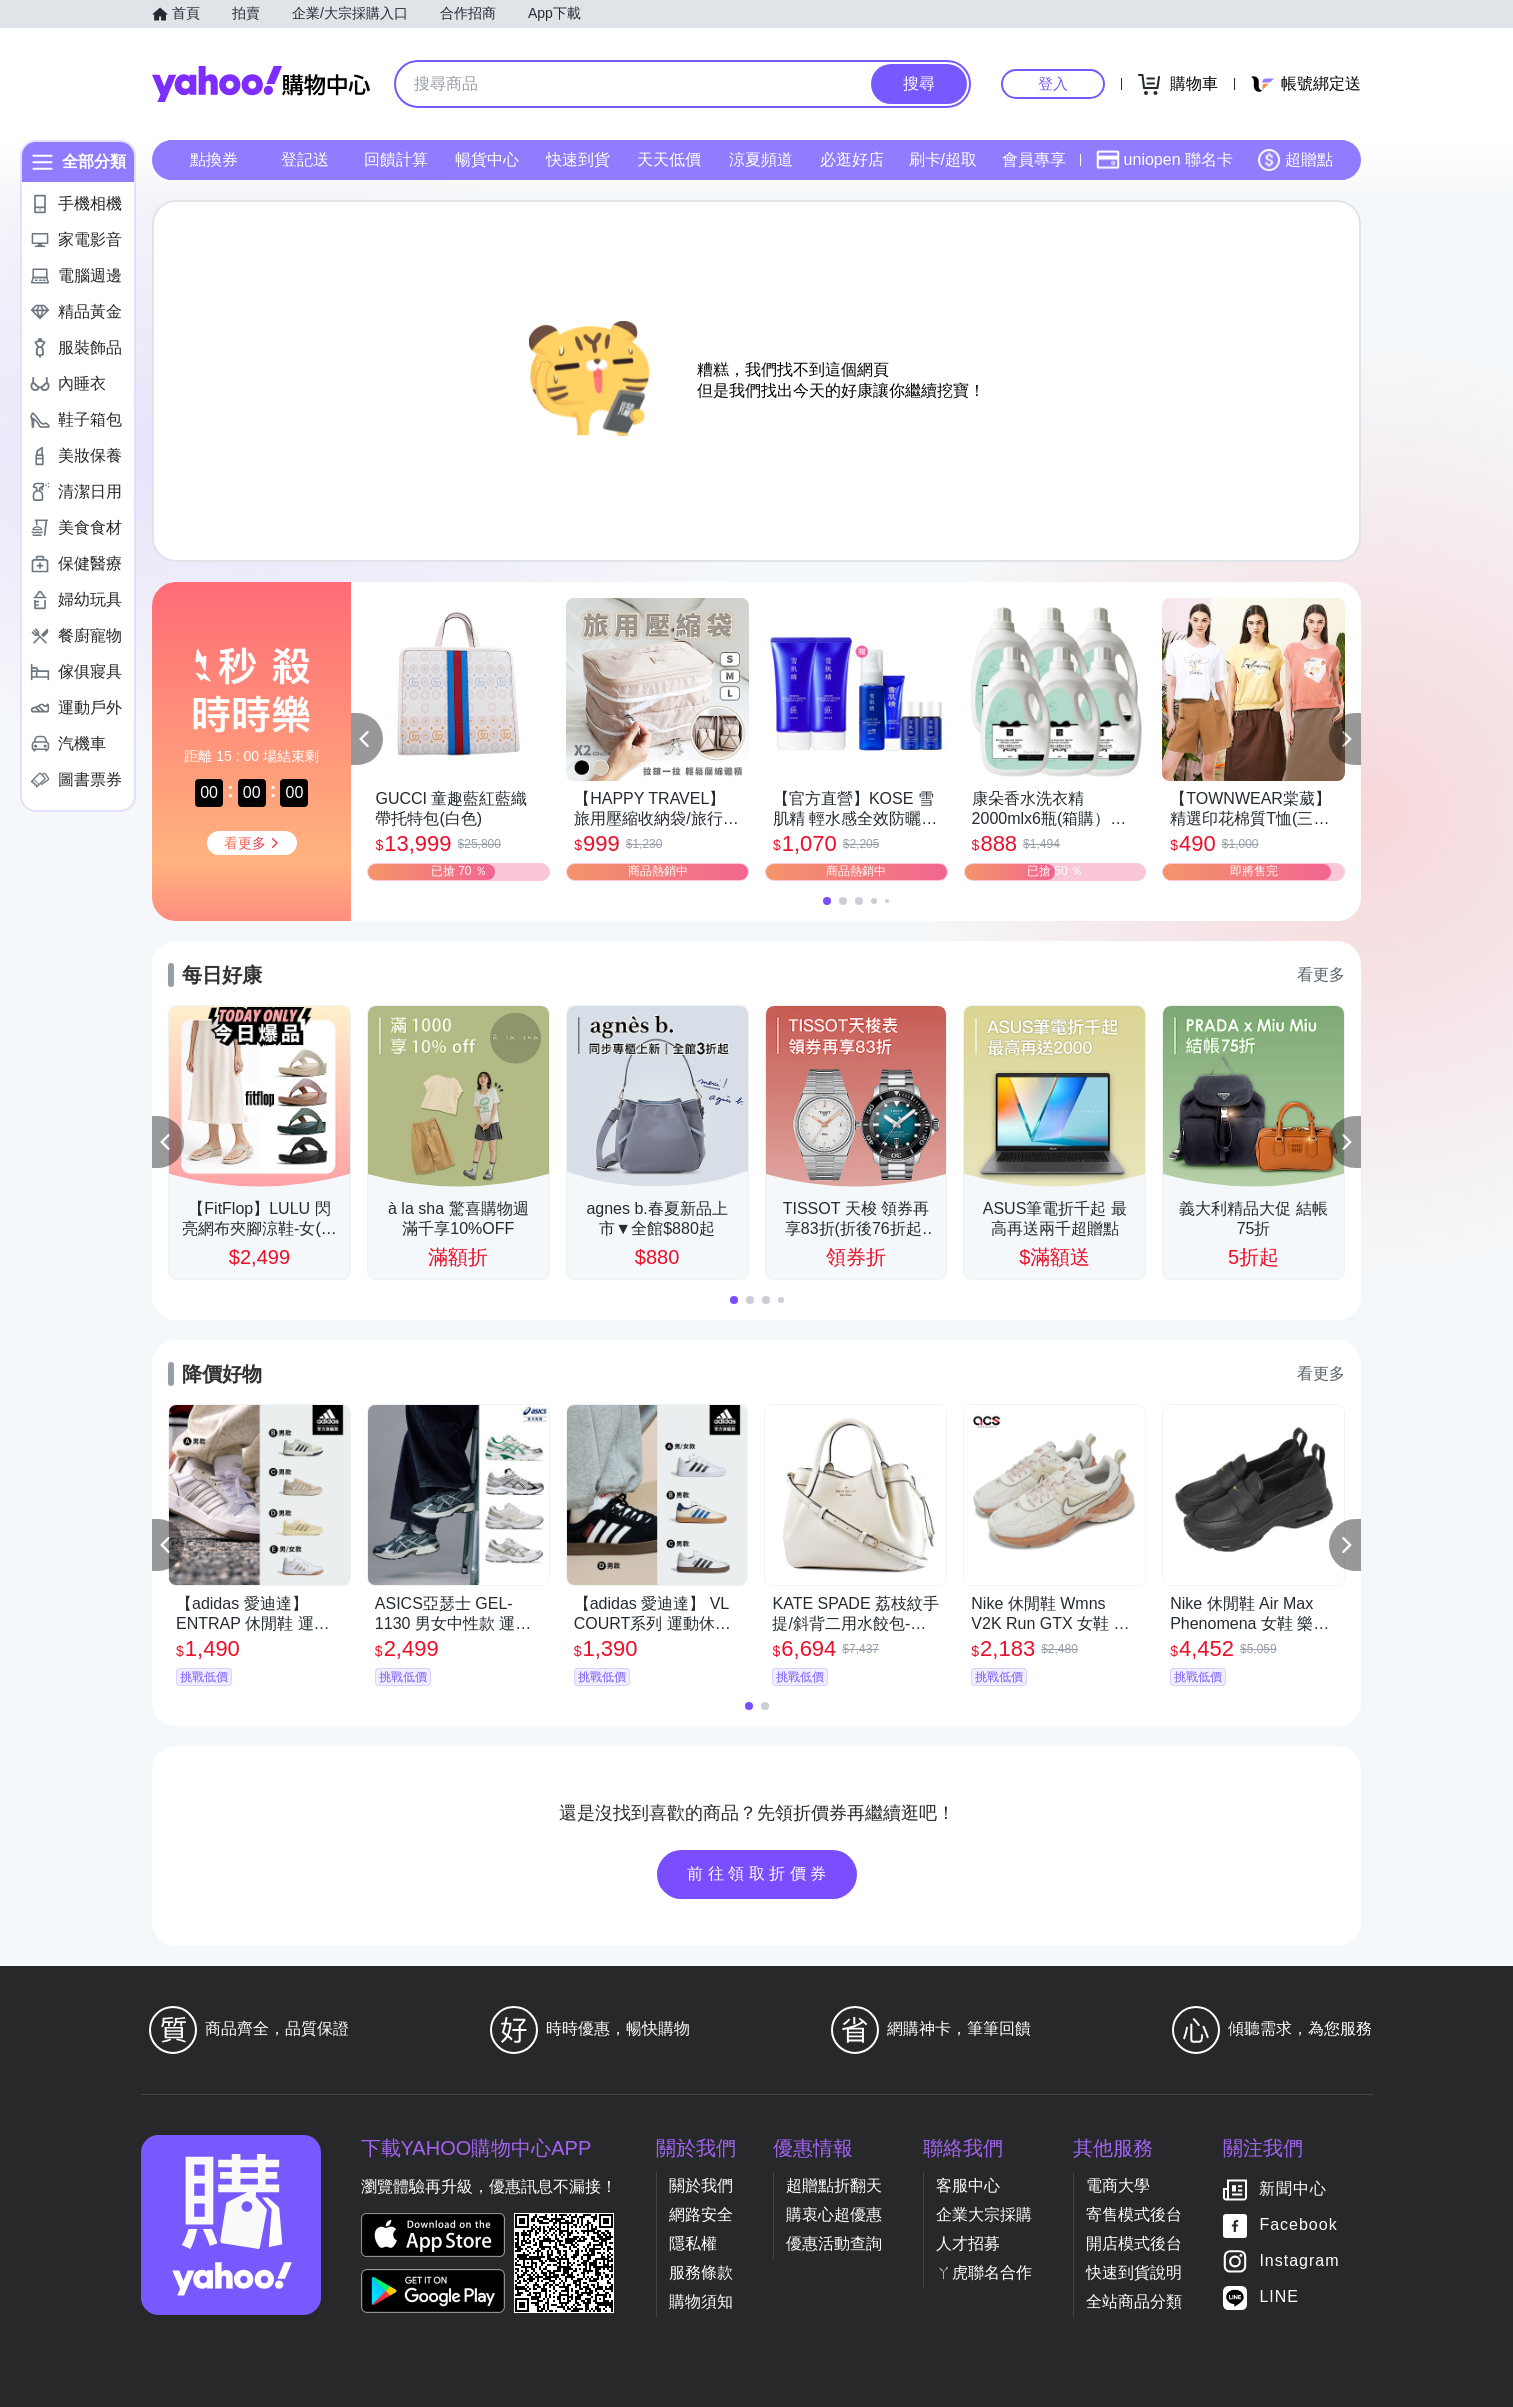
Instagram (1299, 2261)
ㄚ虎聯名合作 (984, 2272)
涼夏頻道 (761, 159)
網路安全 (701, 2214)
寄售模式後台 (1134, 2214)
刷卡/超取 (943, 159)
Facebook (1298, 2225)
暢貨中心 (487, 159)
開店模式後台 (1134, 2243)
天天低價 (669, 159)
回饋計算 (396, 159)
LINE (1279, 2297)
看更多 (1321, 974)
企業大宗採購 (984, 2214)
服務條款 (701, 2272)
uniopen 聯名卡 (1164, 160)
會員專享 (1034, 159)
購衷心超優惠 (834, 2214)
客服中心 (968, 2185)
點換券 (214, 159)
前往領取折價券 (759, 1873)
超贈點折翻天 (834, 2185)
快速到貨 (578, 159)
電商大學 (1118, 2185)
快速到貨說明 (1134, 2272)
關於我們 (701, 2185)
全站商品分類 (1134, 2301)
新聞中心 (1293, 2189)
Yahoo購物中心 (261, 84)
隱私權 (693, 2243)
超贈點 (1295, 160)
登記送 (305, 159)
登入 (1053, 83)
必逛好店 (852, 159)
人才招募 (968, 2243)
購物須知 (701, 2301)
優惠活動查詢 (834, 2243)
